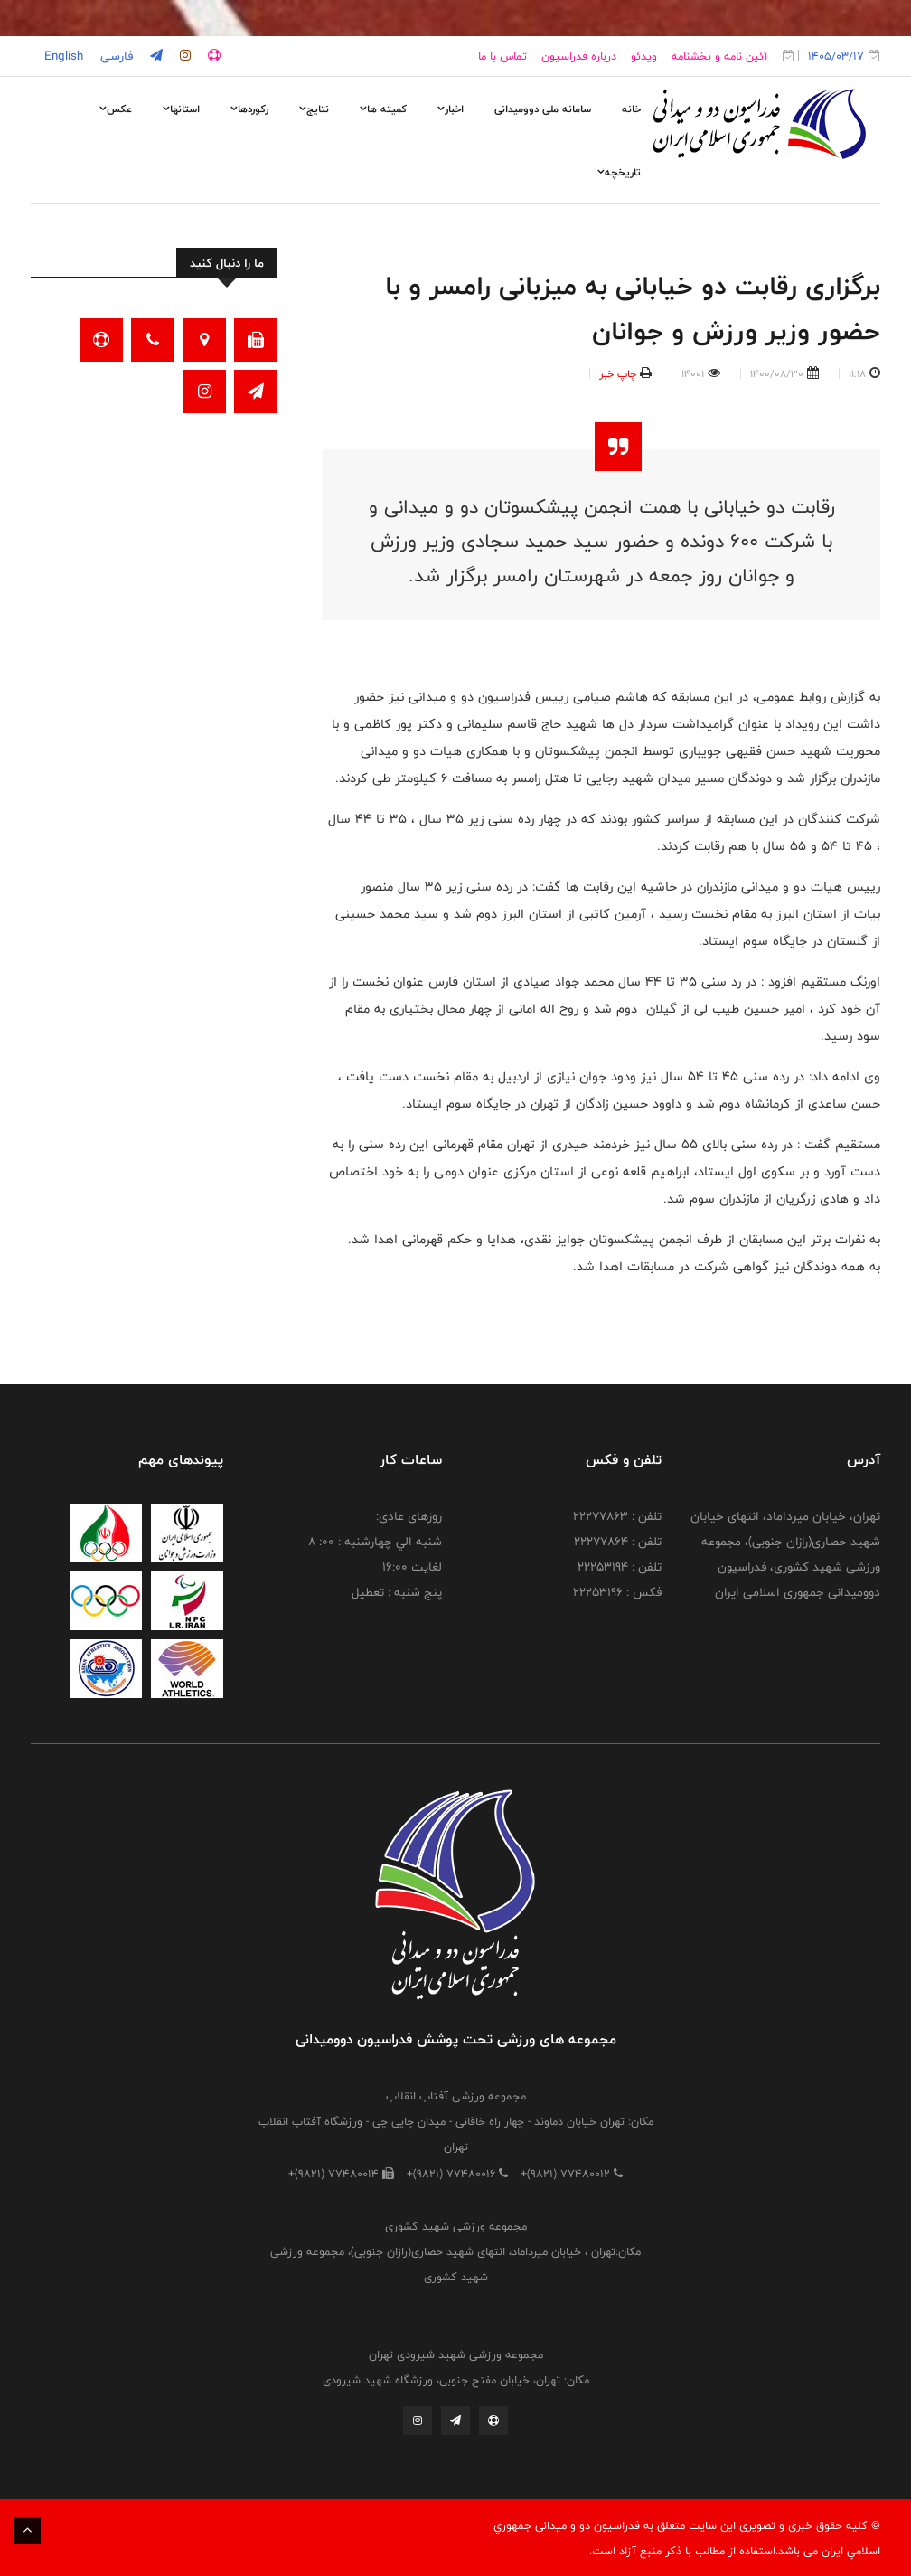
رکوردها (249, 108)
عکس (115, 108)
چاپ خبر (617, 373)
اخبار (450, 108)
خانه (631, 108)
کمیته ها (383, 108)
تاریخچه (619, 172)
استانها (181, 108)
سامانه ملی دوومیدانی (542, 108)
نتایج (314, 108)
